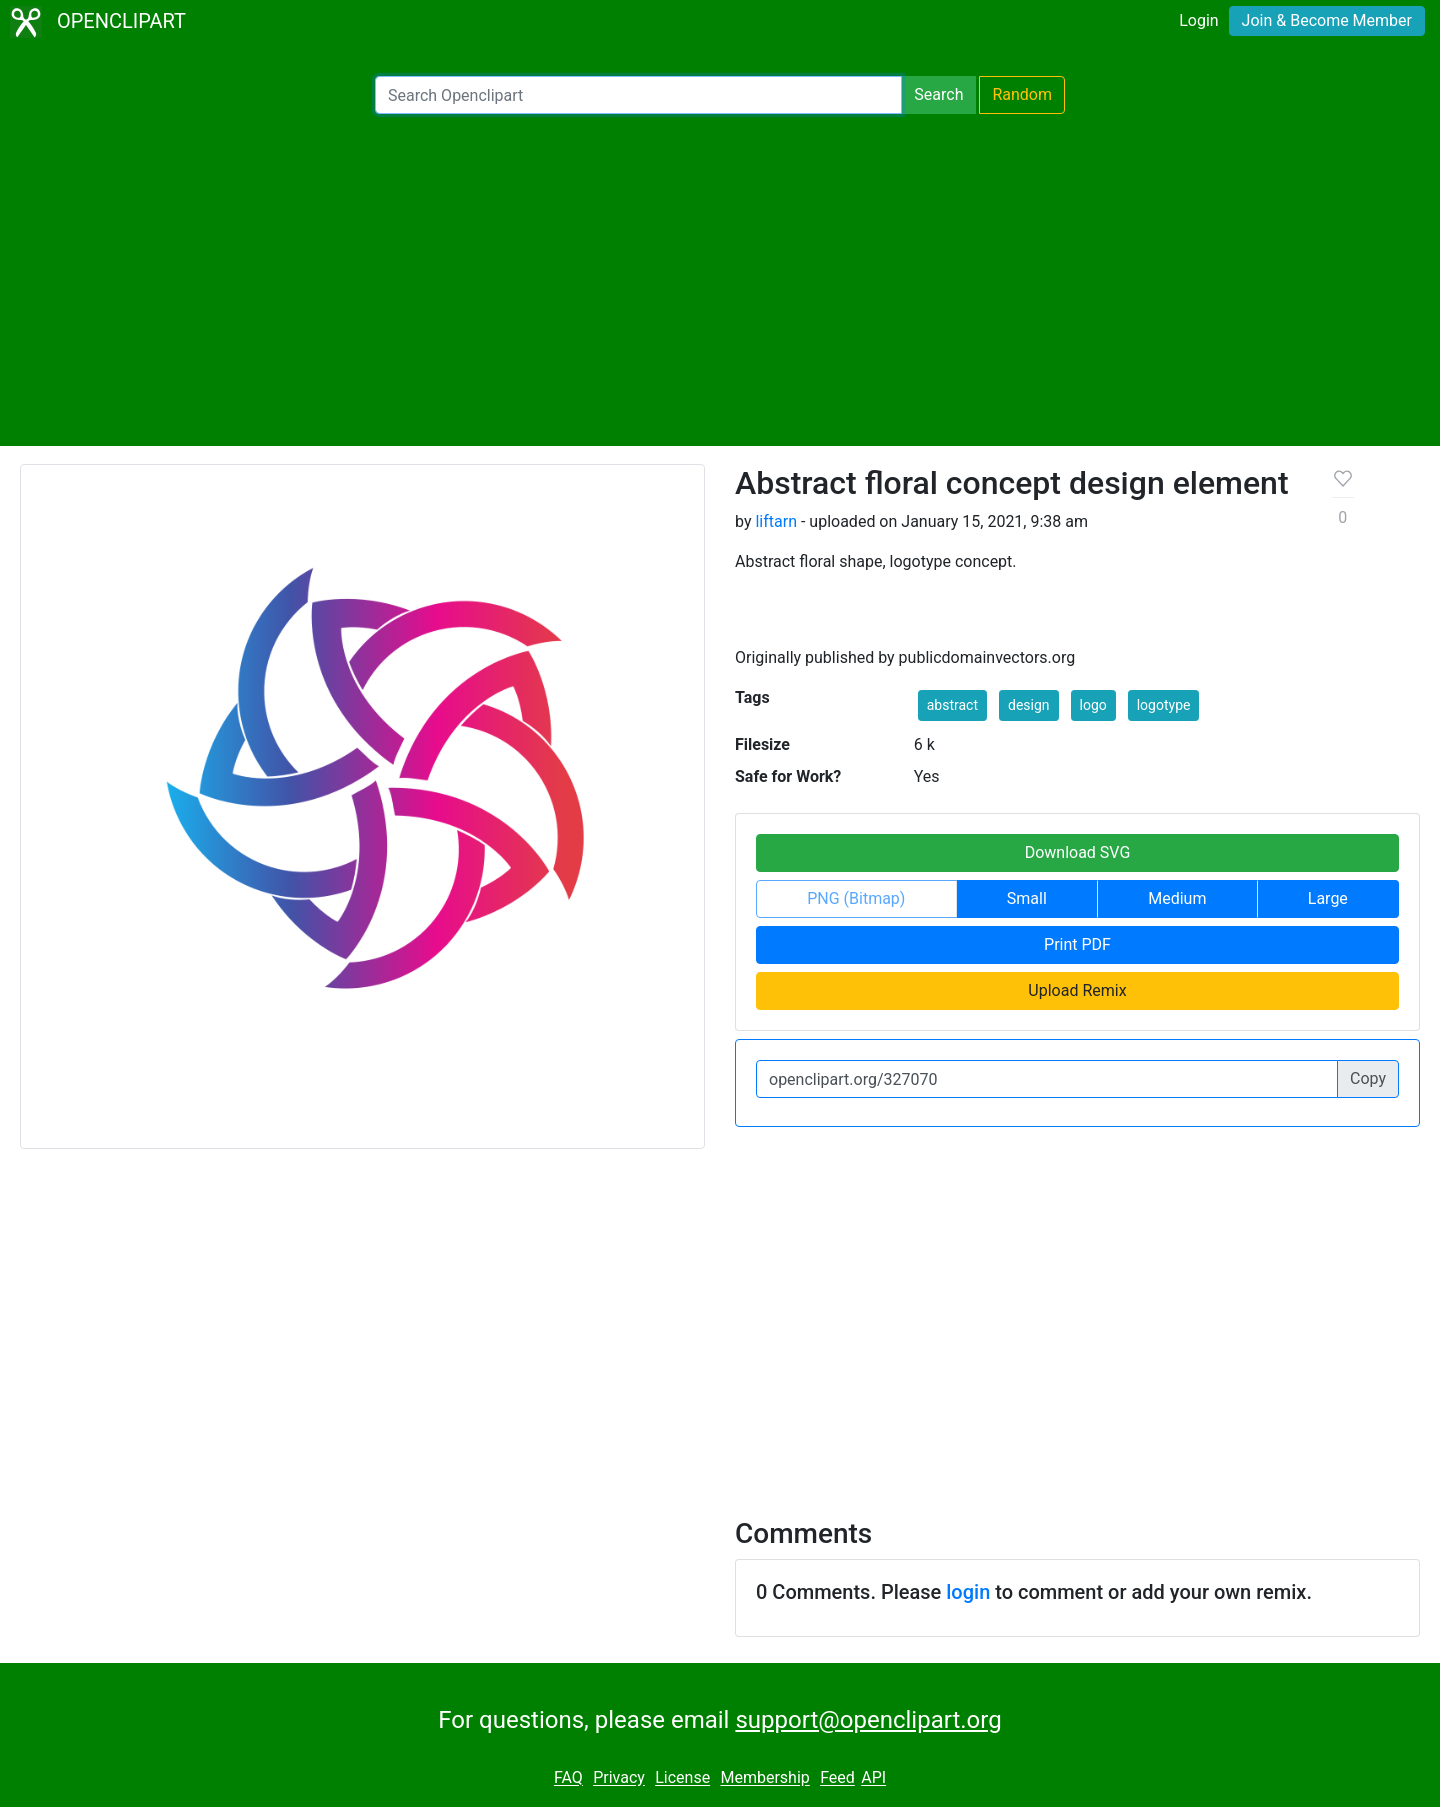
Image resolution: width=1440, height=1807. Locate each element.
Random (1022, 94)
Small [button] (1027, 898)
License (682, 1778)
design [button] (1029, 705)
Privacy (619, 1778)
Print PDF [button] (1077, 944)
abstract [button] (952, 705)
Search (938, 94)
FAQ (568, 1778)
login (968, 1592)
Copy (1368, 1078)
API (873, 1778)
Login (1198, 20)
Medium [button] (1177, 898)
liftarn (776, 521)
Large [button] (1328, 898)
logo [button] (1093, 705)
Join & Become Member (1327, 20)
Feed (837, 1778)
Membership (764, 1778)
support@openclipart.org (868, 1720)
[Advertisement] (720, 280)
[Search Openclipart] (638, 95)
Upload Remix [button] (1077, 990)
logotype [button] (1164, 705)
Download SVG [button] (1078, 852)
